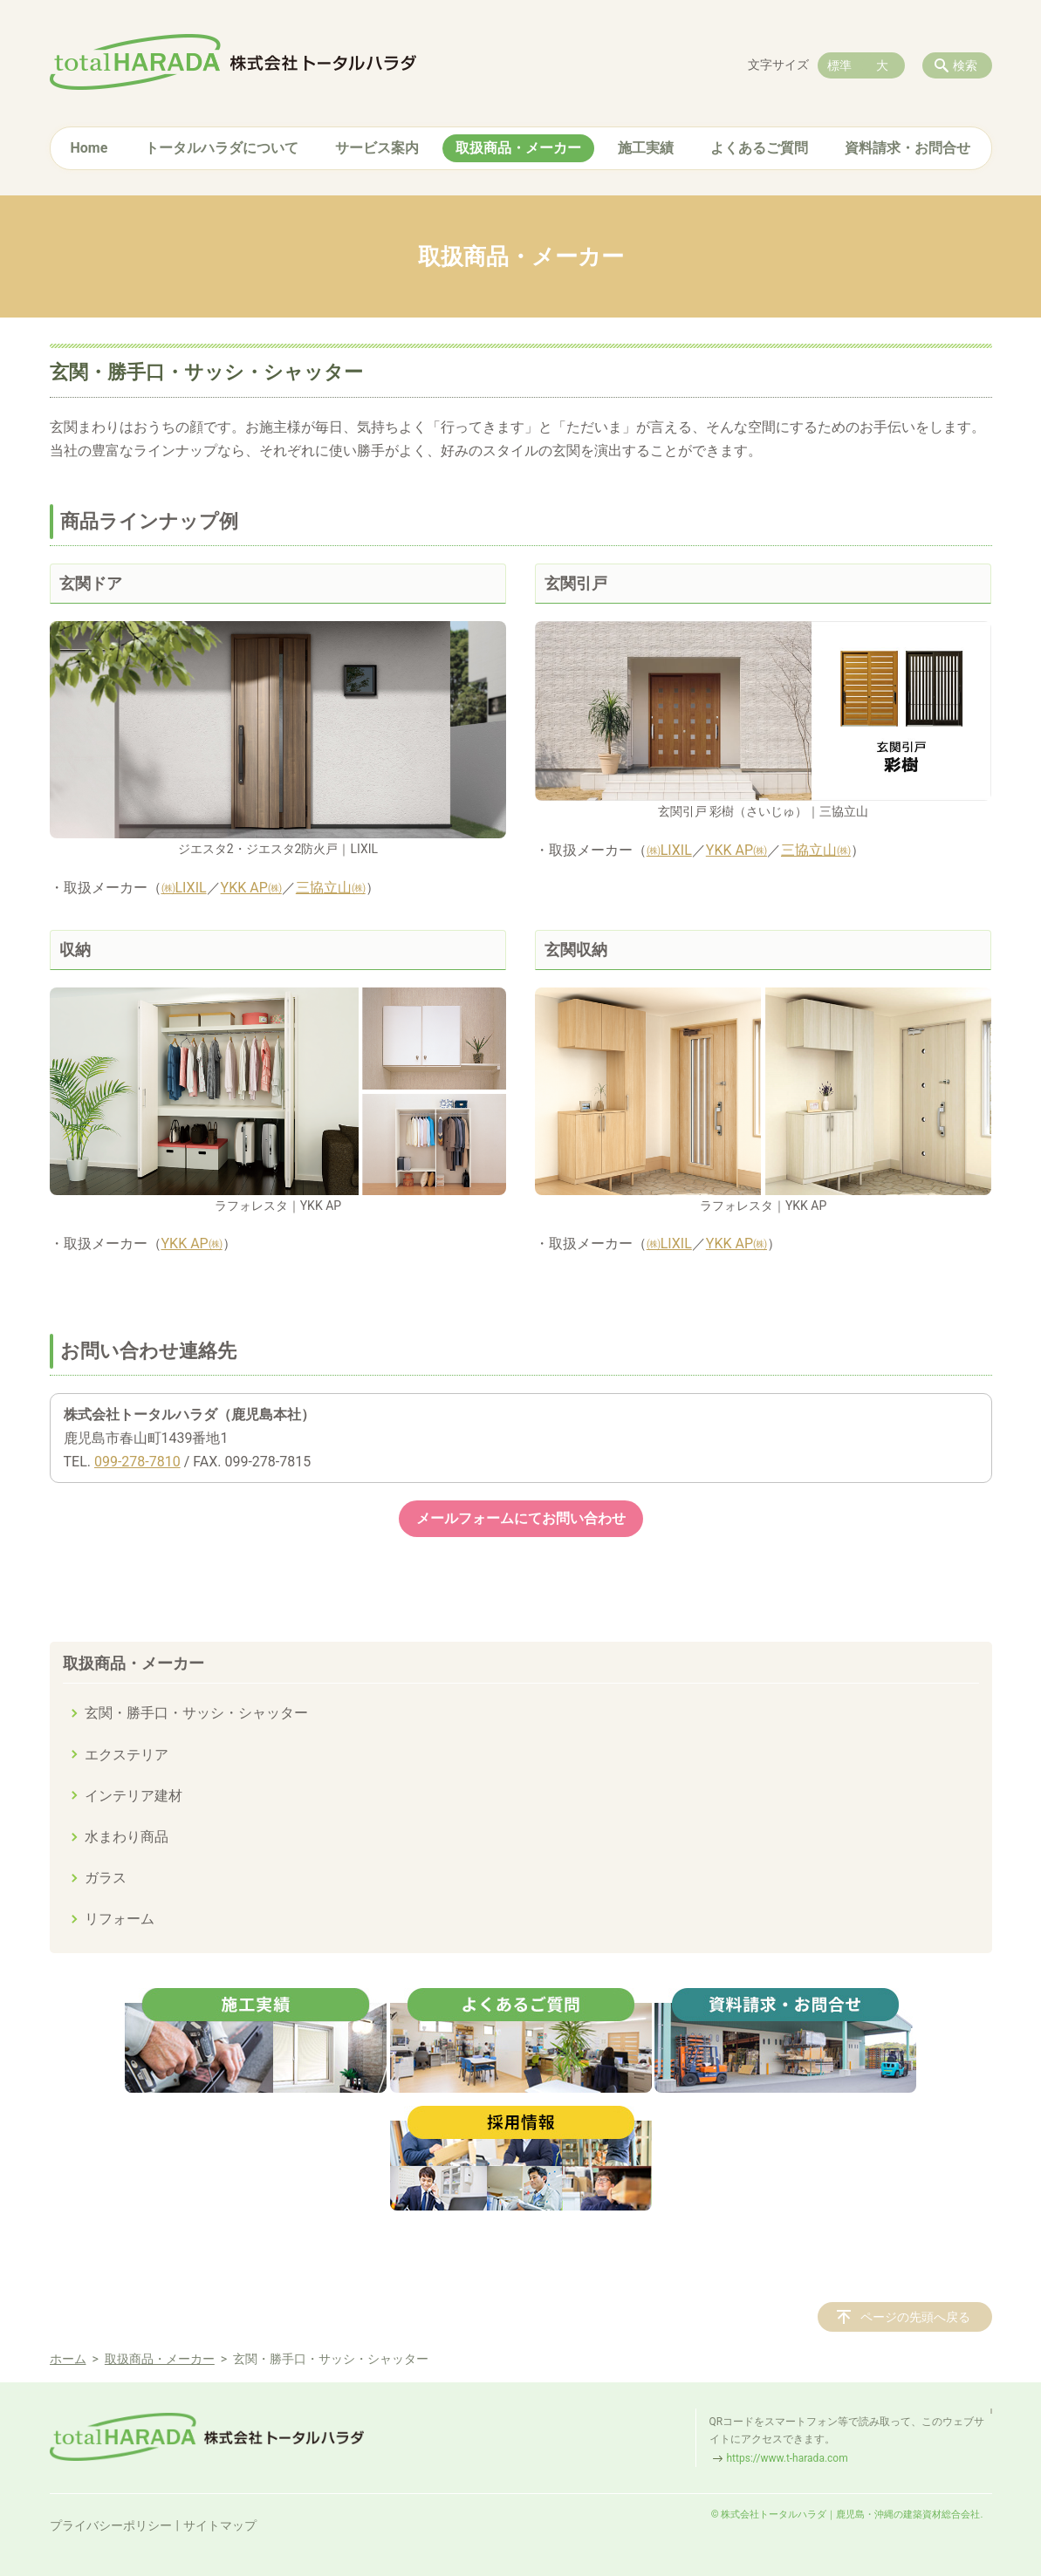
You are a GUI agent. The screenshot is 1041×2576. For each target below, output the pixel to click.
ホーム (68, 2359)
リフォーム (119, 1918)
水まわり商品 (126, 1836)
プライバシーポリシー (111, 2525)
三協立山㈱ (331, 887)
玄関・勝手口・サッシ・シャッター (196, 1713)
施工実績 (646, 148)
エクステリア (126, 1754)
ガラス (106, 1877)
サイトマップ (220, 2525)
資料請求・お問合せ (907, 148)
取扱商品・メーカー (518, 148)
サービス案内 (377, 148)
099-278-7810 (137, 1461)
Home (89, 148)
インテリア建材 (133, 1795)
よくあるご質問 (759, 148)
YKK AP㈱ (251, 887)
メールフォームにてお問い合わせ (521, 1518)
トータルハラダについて (221, 148)
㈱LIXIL (184, 887)
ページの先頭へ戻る (915, 2317)
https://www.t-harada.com (787, 2458)
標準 (839, 65)
